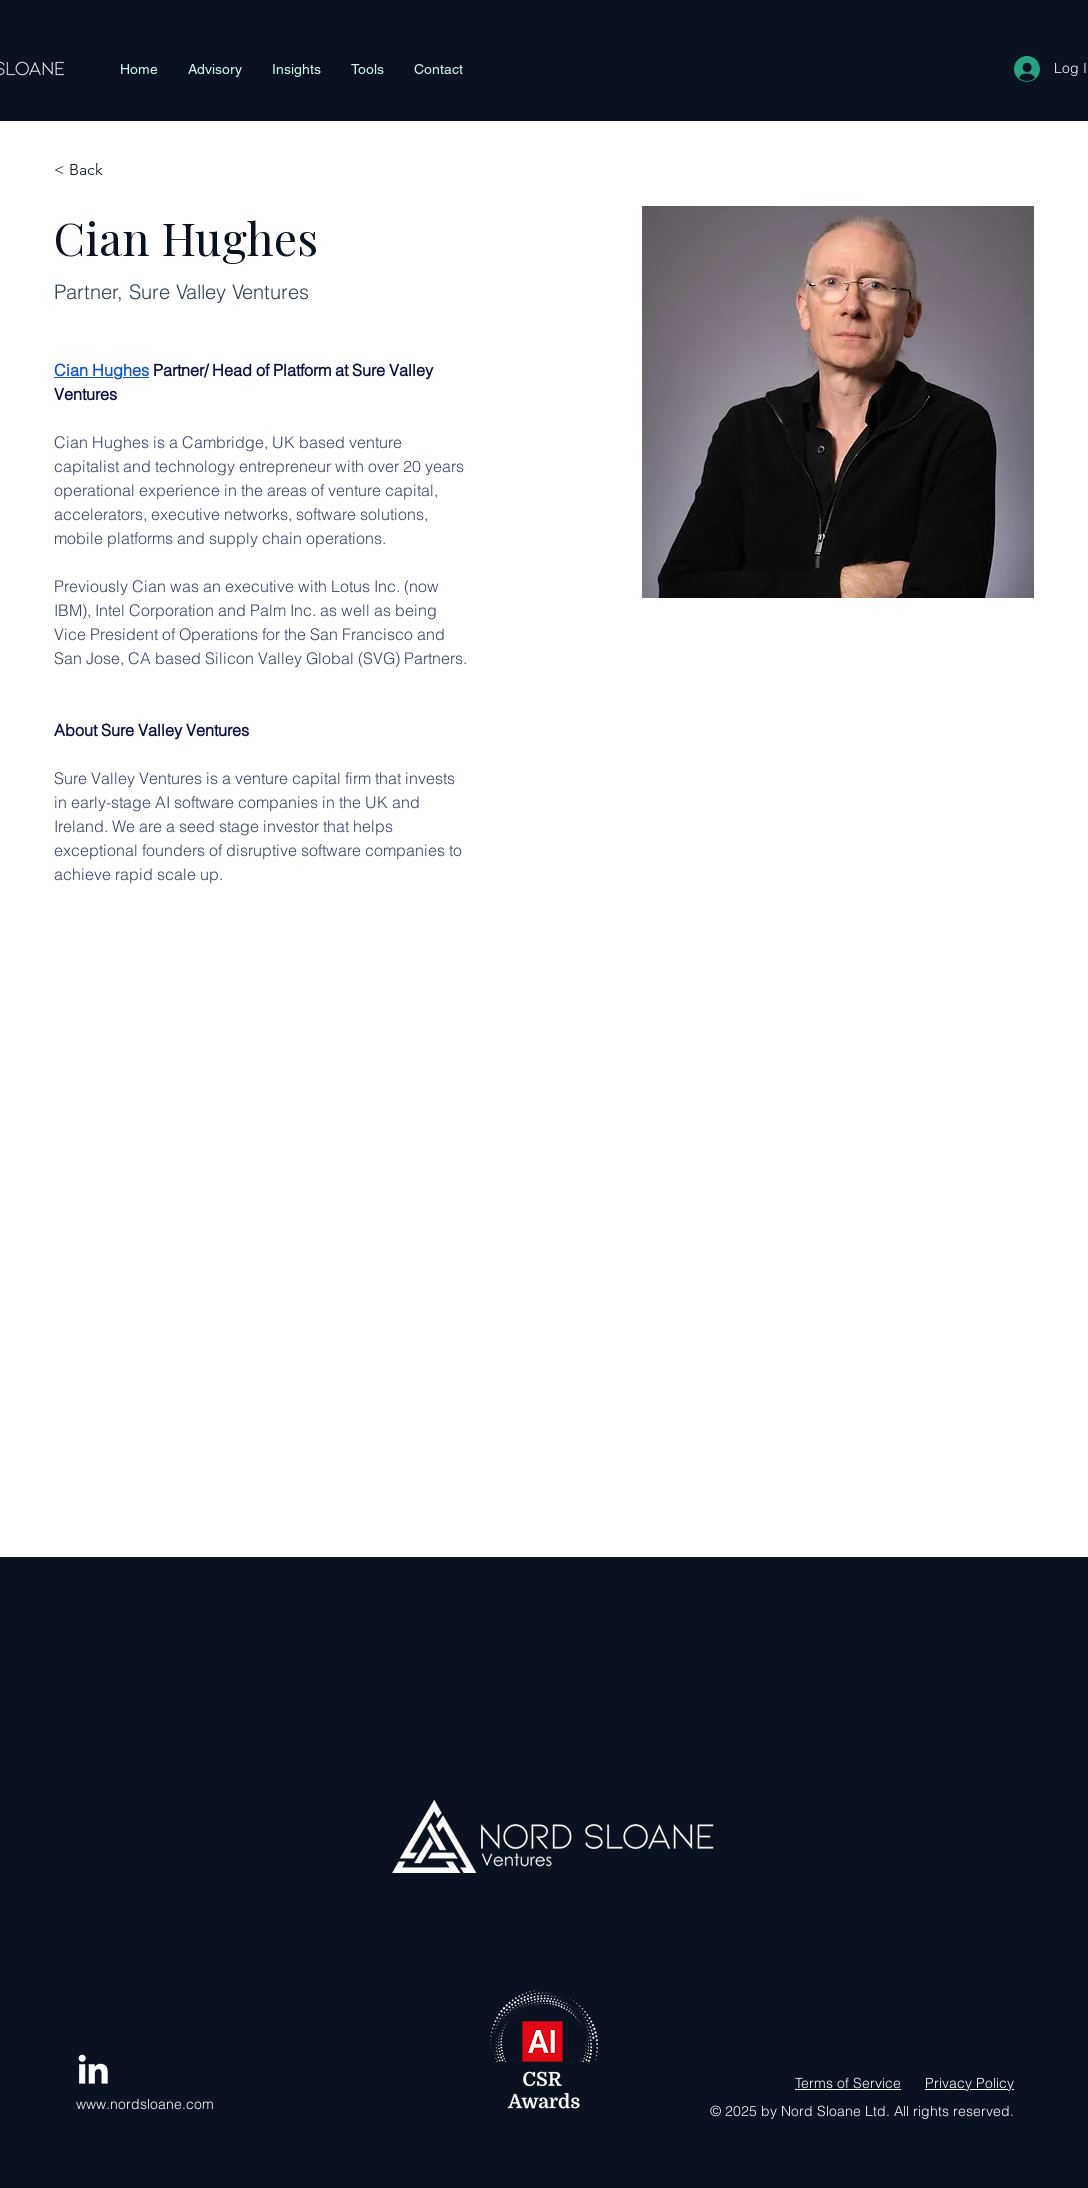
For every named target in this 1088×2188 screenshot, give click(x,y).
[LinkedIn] (93, 2069)
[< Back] (93, 170)
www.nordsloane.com (145, 2104)
